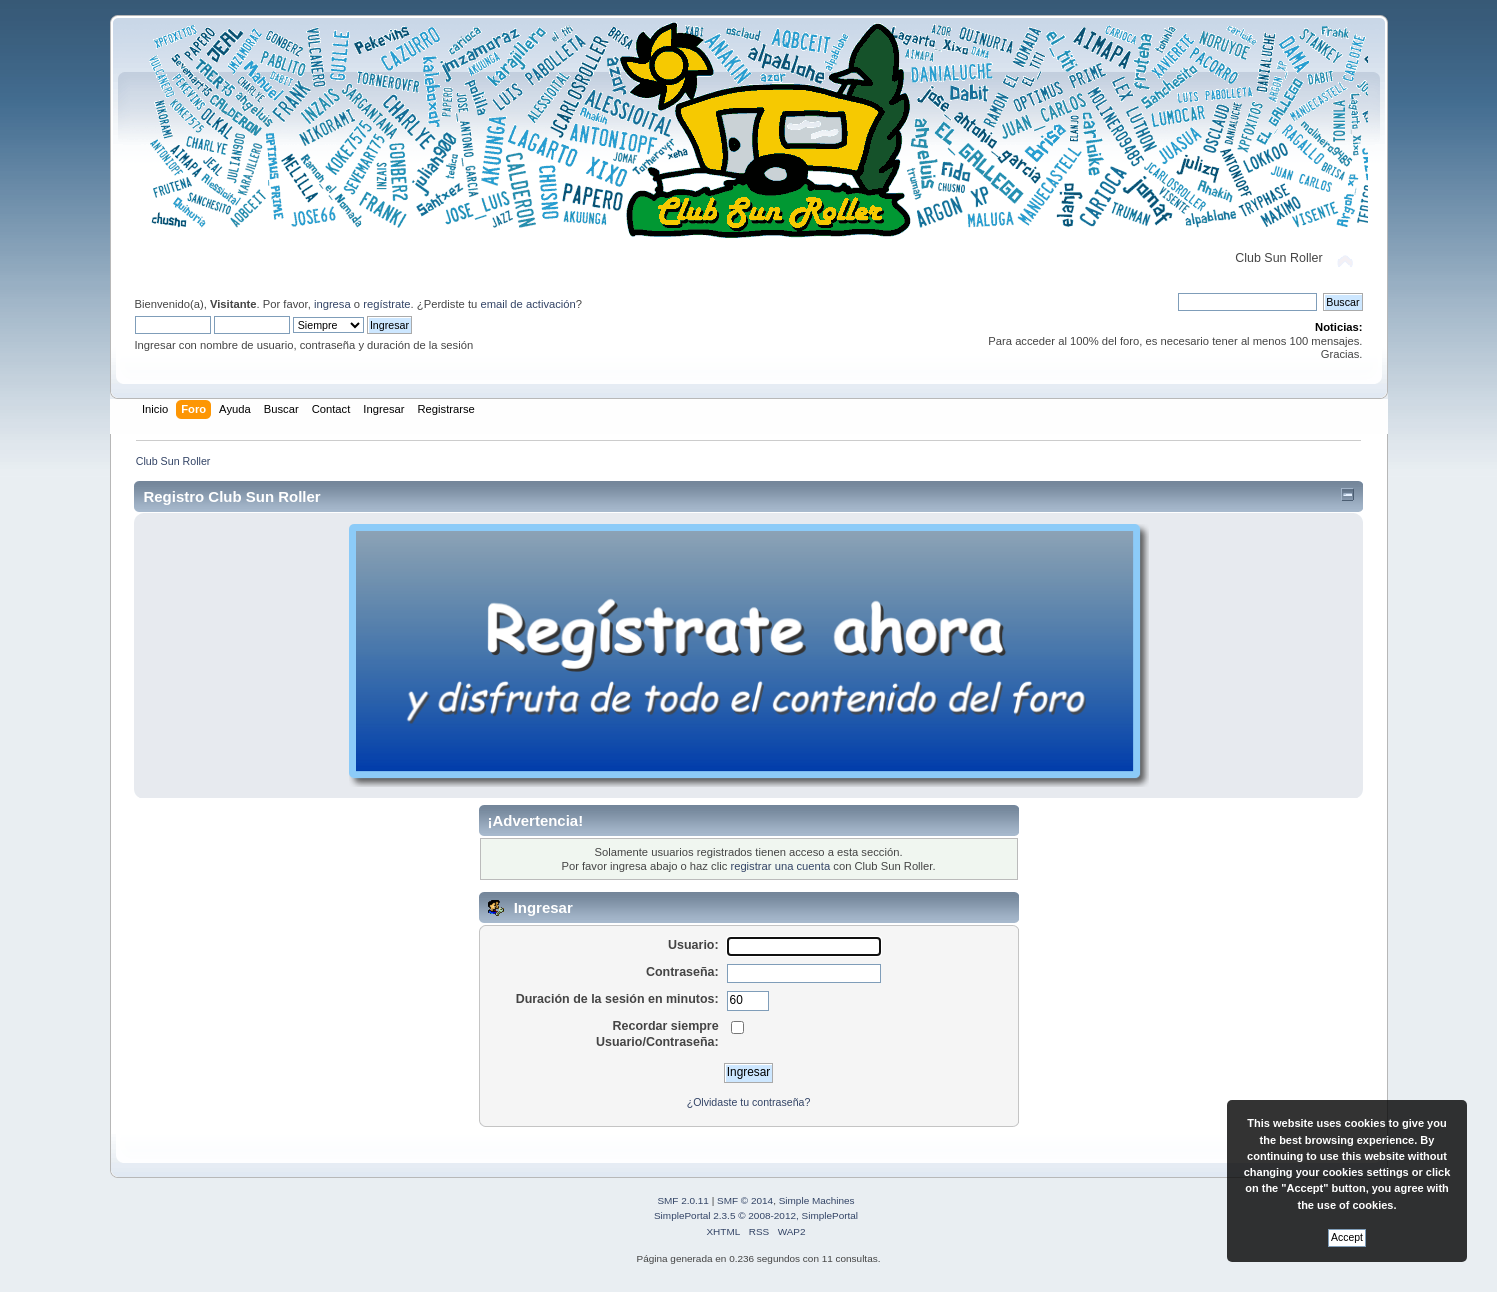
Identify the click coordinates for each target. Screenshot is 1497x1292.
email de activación (527, 304)
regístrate (386, 304)
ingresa (332, 304)
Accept (1347, 1237)
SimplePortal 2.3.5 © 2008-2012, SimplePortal (756, 1215)
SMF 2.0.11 (683, 1200)
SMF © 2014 (745, 1200)
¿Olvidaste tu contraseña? (749, 1102)
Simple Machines (817, 1200)
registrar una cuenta (780, 866)
